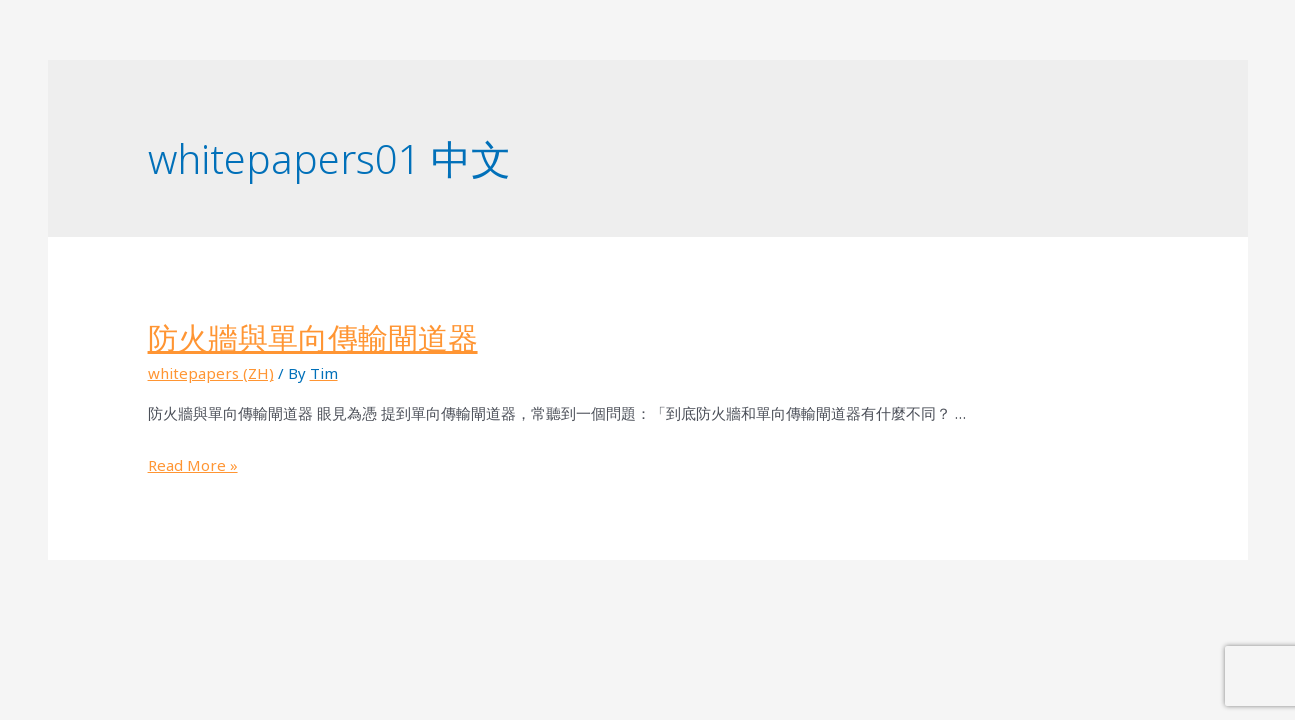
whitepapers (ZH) (211, 373)
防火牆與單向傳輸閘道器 (313, 337)
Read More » (193, 465)
